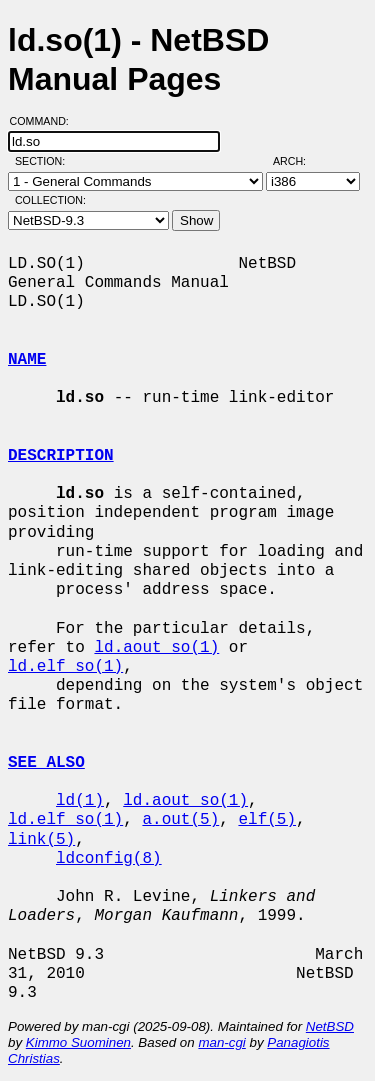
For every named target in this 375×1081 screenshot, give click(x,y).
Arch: (298, 161)
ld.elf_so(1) (65, 667)
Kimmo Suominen (78, 1042)
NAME (27, 360)
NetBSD (330, 1026)
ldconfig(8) (109, 859)
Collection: (50, 200)
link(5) (41, 840)
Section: (44, 161)
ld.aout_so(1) (156, 648)
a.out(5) (180, 820)
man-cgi (221, 1042)
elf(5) (267, 820)
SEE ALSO (46, 763)
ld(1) (80, 801)
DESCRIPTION (61, 456)
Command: (45, 121)
